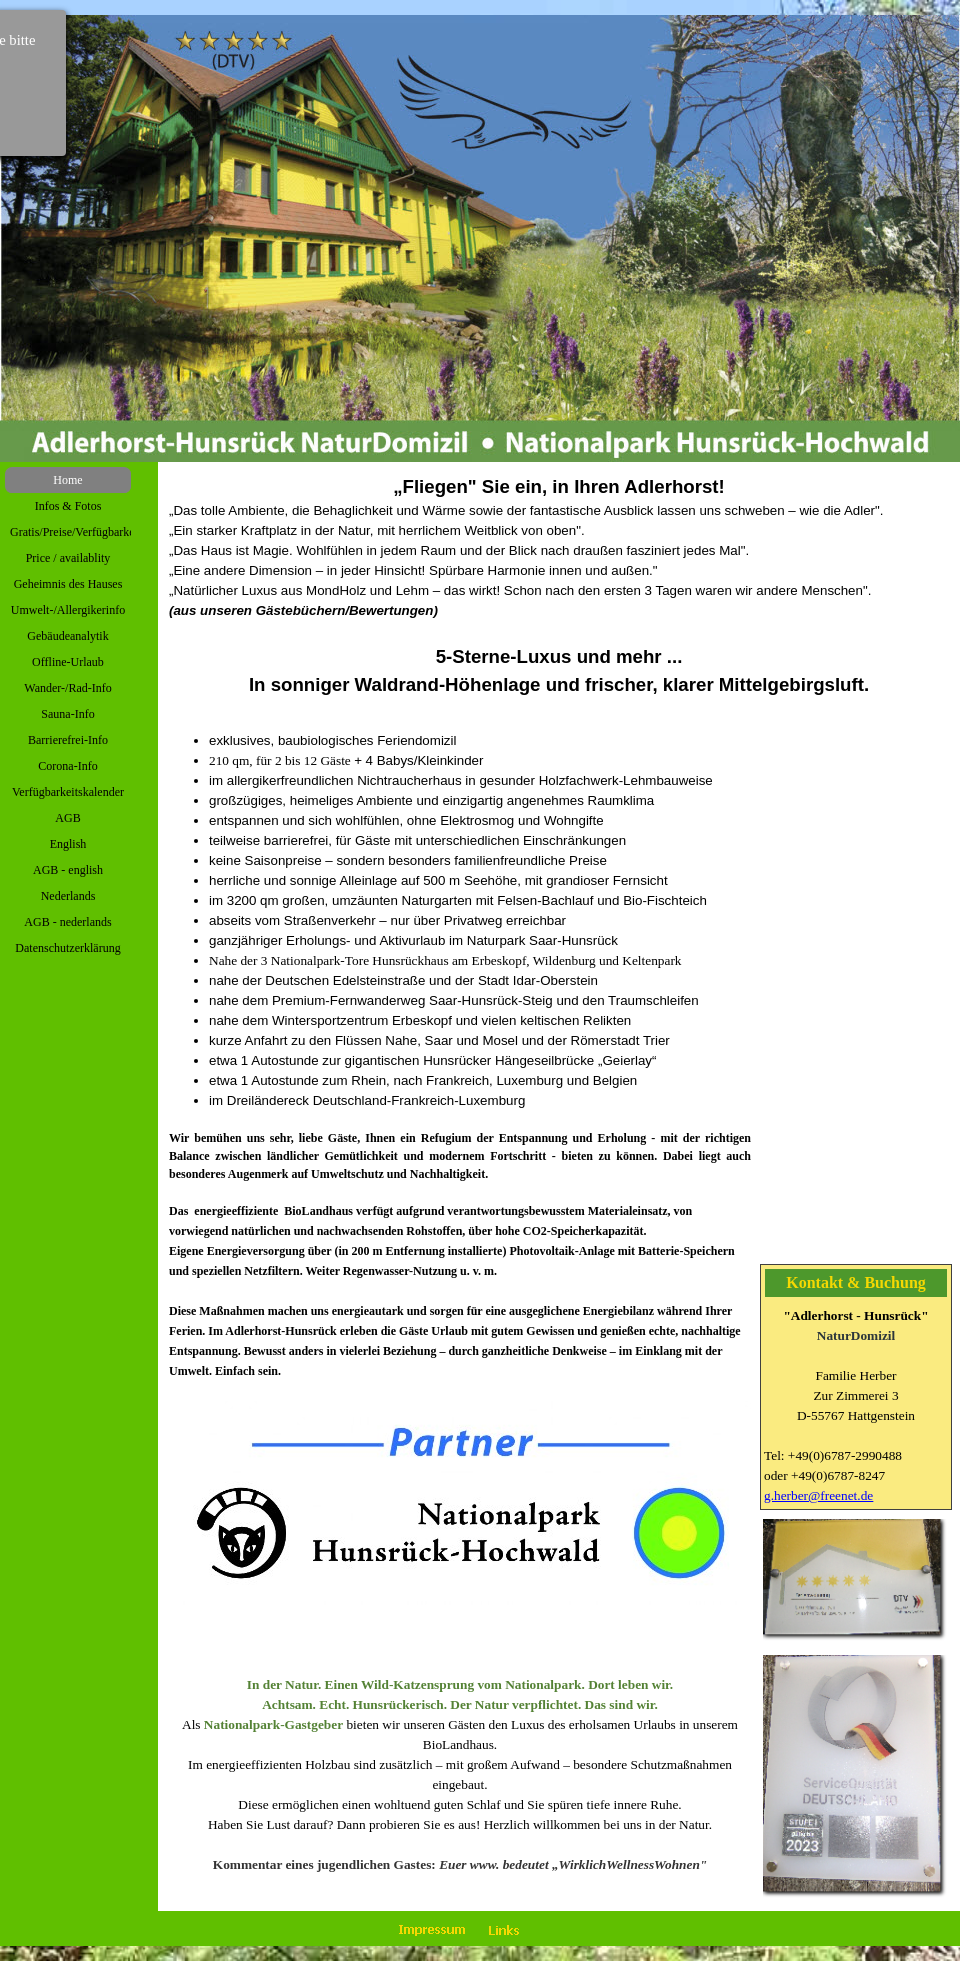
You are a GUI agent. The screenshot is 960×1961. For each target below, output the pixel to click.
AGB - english (68, 870)
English (68, 844)
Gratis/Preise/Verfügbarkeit (75, 532)
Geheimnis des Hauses (68, 584)
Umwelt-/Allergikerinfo (68, 610)
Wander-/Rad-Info (67, 688)
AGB (67, 818)
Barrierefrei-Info (68, 740)
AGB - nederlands (67, 922)
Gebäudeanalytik (67, 636)
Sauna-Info (67, 714)
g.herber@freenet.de (818, 1495)
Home (67, 480)
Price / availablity (68, 558)
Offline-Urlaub (68, 662)
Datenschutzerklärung (67, 948)
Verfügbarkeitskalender (68, 792)
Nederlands (68, 896)
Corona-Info (67, 766)
